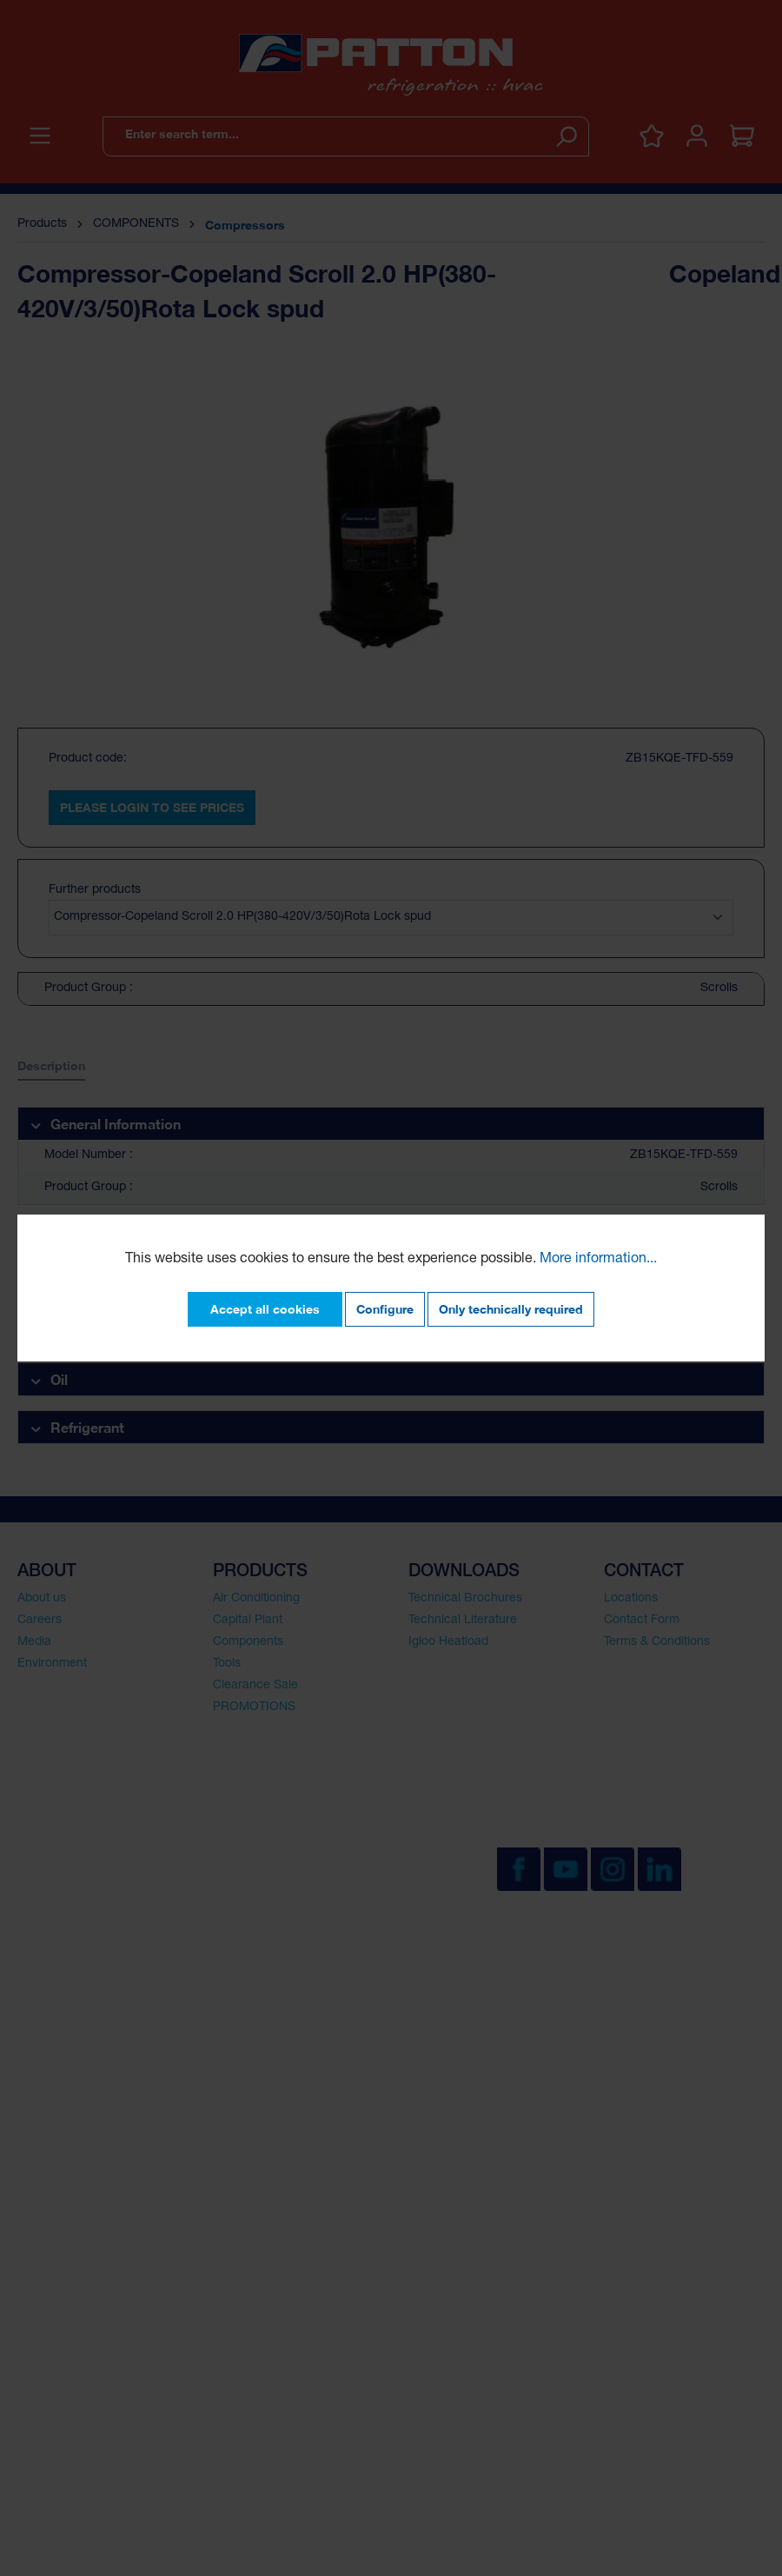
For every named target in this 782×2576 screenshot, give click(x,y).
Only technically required (511, 1308)
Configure (385, 1308)
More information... (598, 1260)
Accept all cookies (265, 1308)
